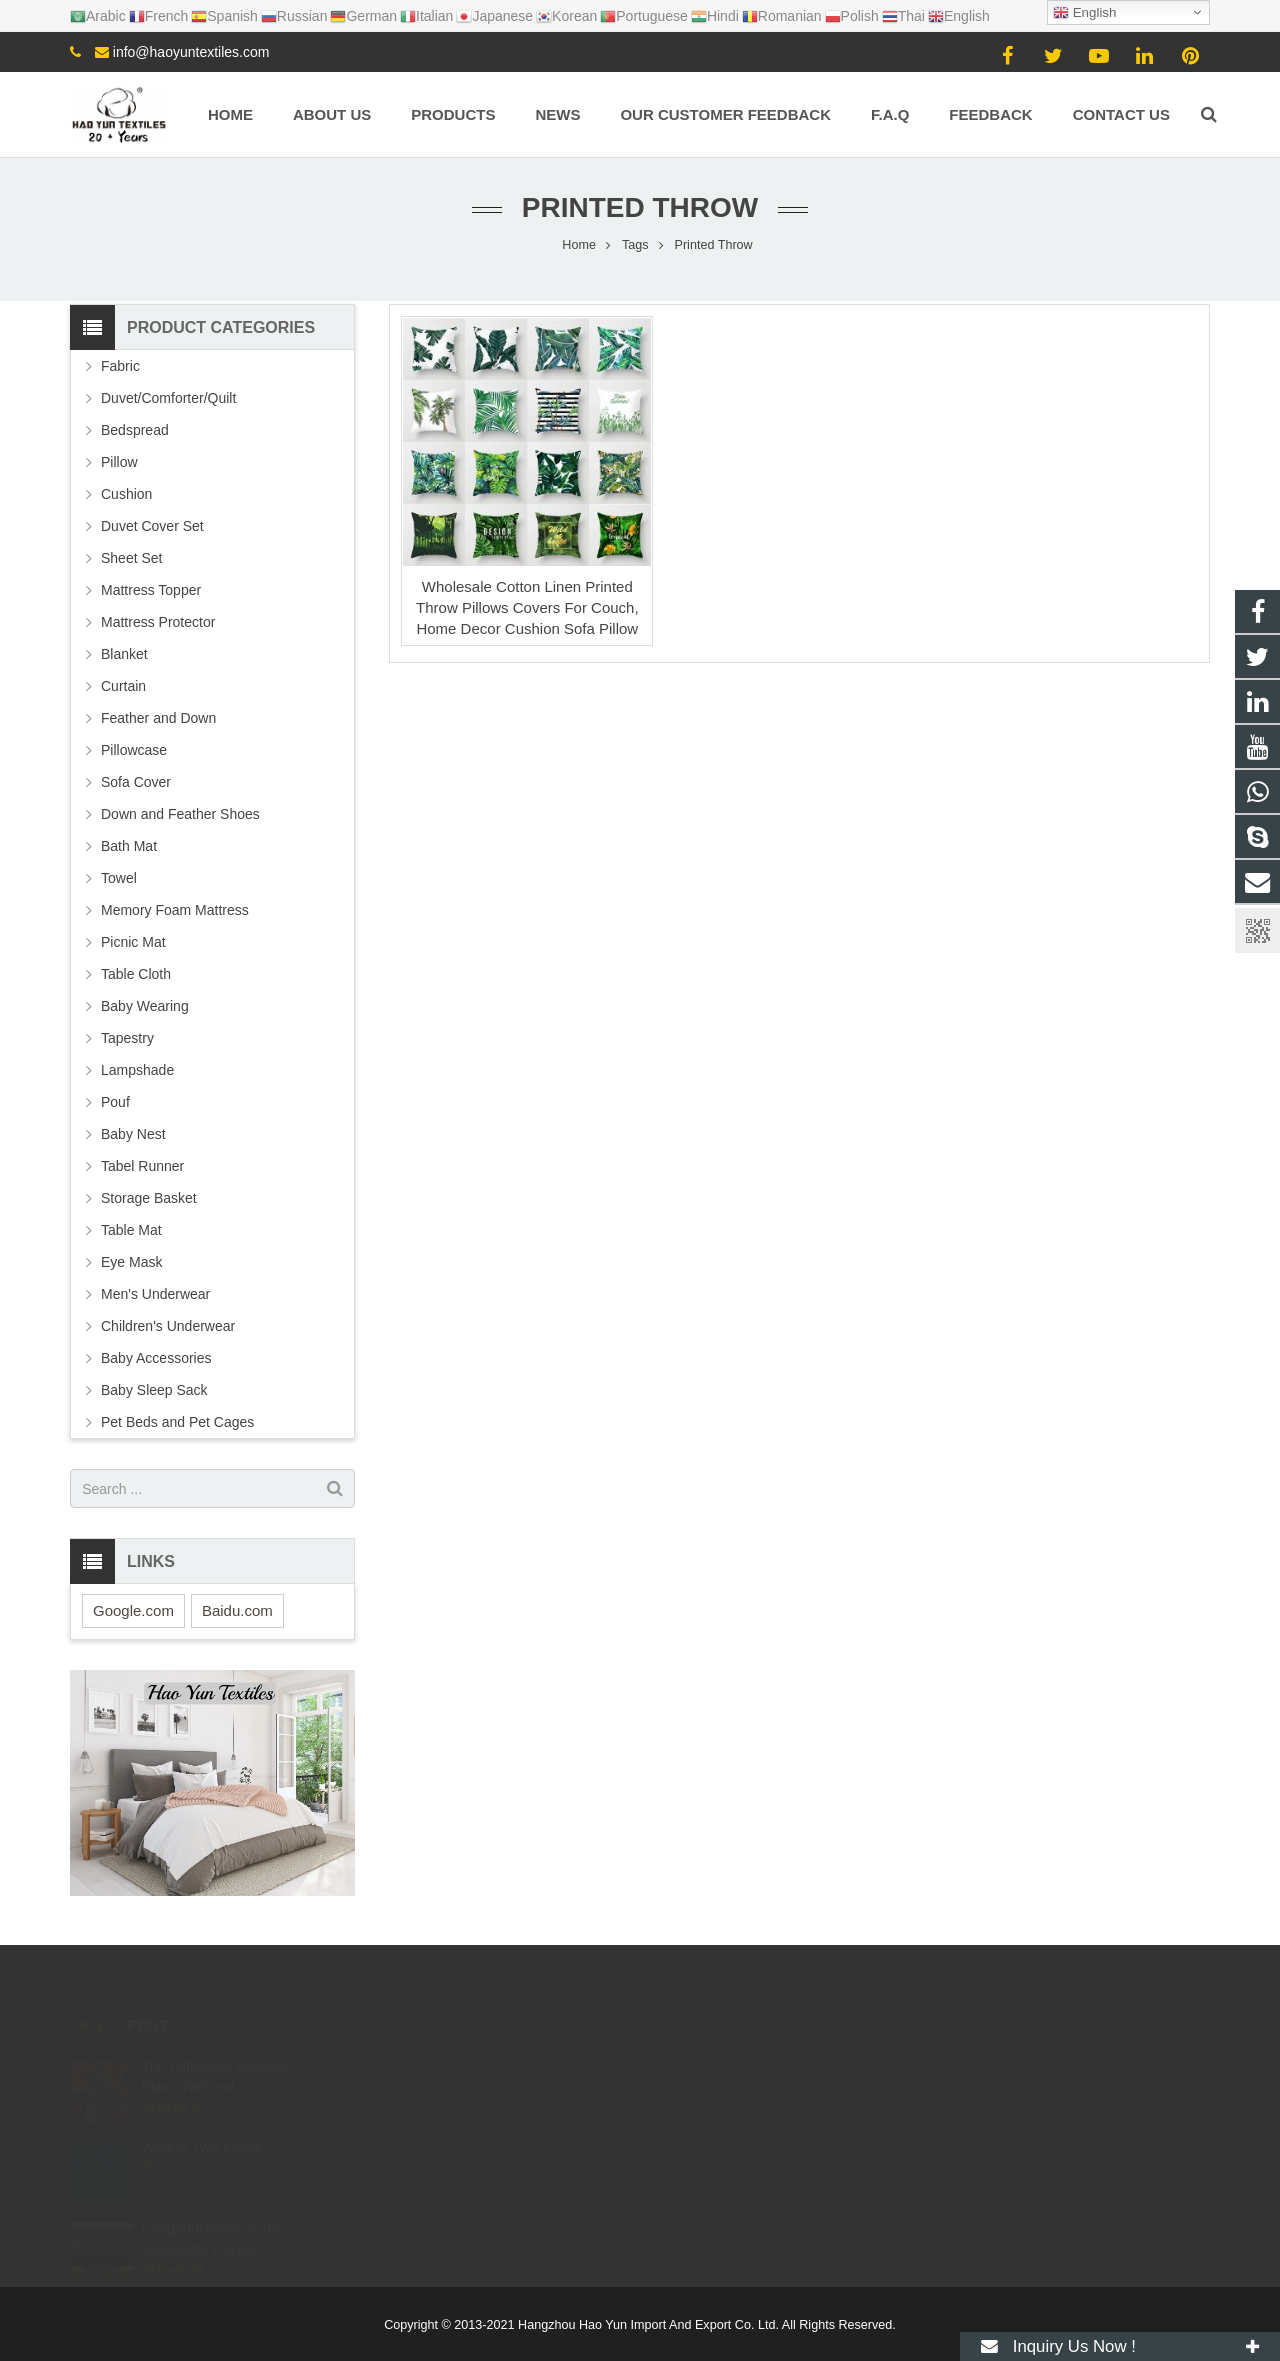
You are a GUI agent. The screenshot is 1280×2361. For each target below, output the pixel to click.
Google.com (133, 1610)
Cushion (126, 494)
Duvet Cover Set (152, 526)
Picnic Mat (133, 942)
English (1084, 13)
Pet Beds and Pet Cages (177, 1422)
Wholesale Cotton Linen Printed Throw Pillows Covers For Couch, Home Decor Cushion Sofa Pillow (527, 607)
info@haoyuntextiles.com (191, 52)
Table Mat (131, 1230)
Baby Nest (133, 1134)
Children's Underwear (168, 1326)
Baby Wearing (145, 1006)
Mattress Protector (158, 622)
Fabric (120, 366)
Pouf (115, 1102)
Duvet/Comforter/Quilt (168, 398)
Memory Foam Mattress (175, 910)
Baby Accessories (156, 1358)
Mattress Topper (151, 590)
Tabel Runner (142, 1166)
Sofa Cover (136, 782)
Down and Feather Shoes (180, 814)
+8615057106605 (725, 2066)
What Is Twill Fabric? (205, 2124)
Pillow (119, 462)
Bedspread (135, 430)
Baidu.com (237, 1610)
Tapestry (127, 1038)
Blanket (124, 654)
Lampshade (137, 1070)
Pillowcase (134, 750)
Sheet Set (132, 558)
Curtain (123, 686)
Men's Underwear (155, 1294)
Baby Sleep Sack (154, 1390)
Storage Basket (149, 1198)
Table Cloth (136, 974)
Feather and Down (158, 718)
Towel (119, 878)
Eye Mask (131, 1262)
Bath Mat (129, 846)
